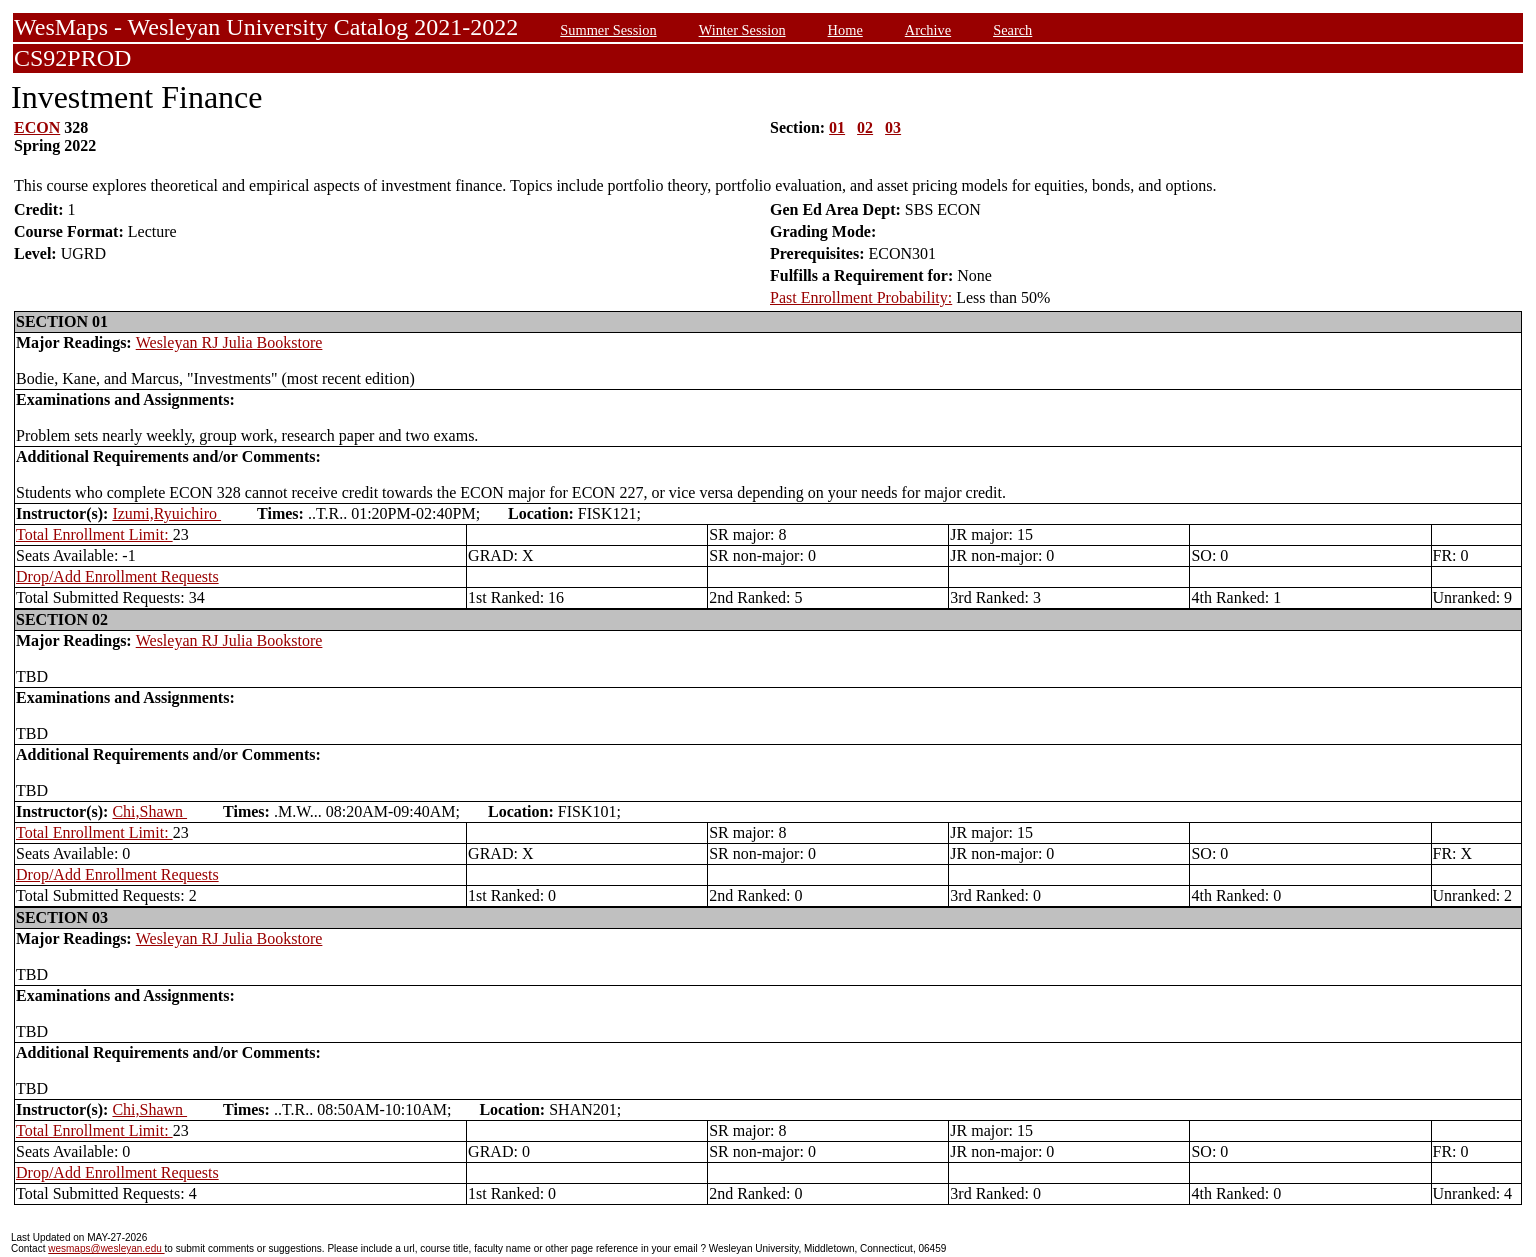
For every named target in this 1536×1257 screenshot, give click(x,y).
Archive (928, 30)
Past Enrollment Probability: (861, 297)
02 (865, 127)
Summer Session (608, 30)
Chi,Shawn (149, 811)
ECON (37, 127)
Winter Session (742, 30)
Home (845, 30)
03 (893, 127)
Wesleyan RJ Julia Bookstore (229, 342)
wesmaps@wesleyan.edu (106, 1248)
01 (837, 127)
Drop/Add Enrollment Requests (117, 576)
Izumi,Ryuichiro (166, 513)
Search (1012, 30)
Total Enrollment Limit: (94, 534)
